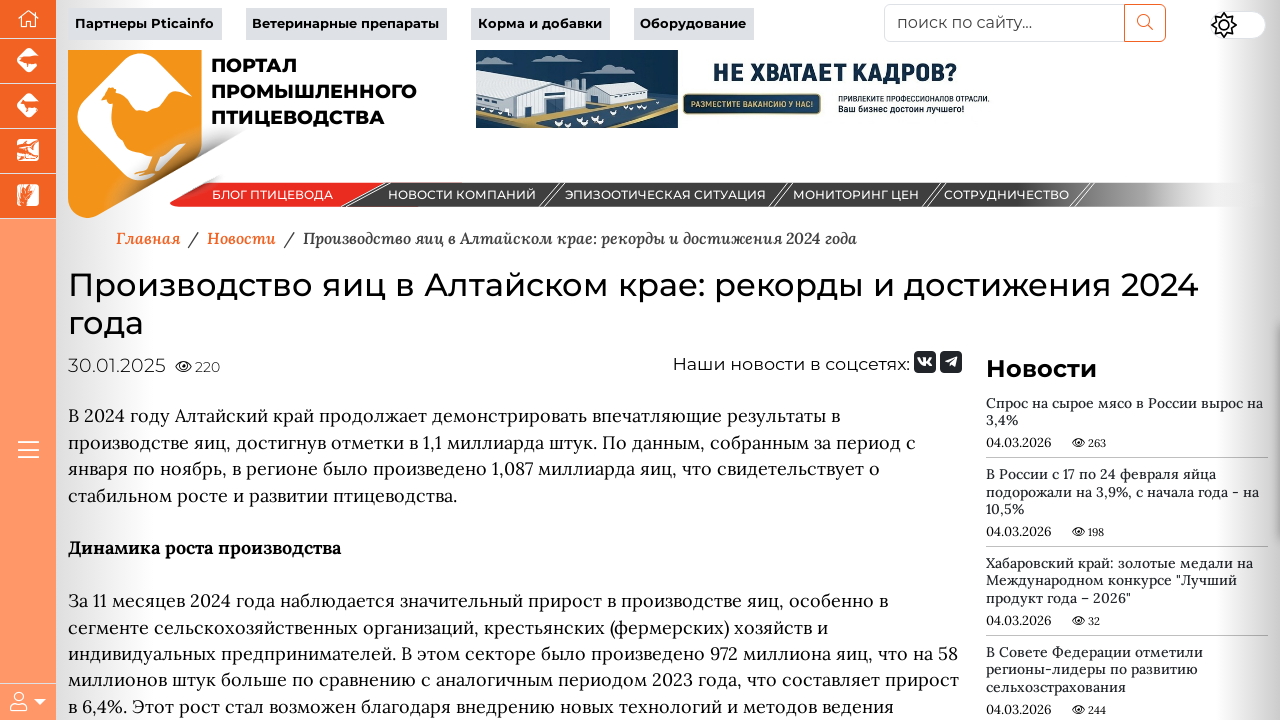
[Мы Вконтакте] (925, 362)
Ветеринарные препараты (345, 23)
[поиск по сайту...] (1004, 23)
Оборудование (693, 23)
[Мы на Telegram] (951, 362)
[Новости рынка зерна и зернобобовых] (28, 196)
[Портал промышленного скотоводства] (28, 106)
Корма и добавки (540, 23)
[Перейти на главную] (28, 19)
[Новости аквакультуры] (28, 151)
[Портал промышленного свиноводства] (28, 61)
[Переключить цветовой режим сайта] (1238, 25)
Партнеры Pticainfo (144, 23)
